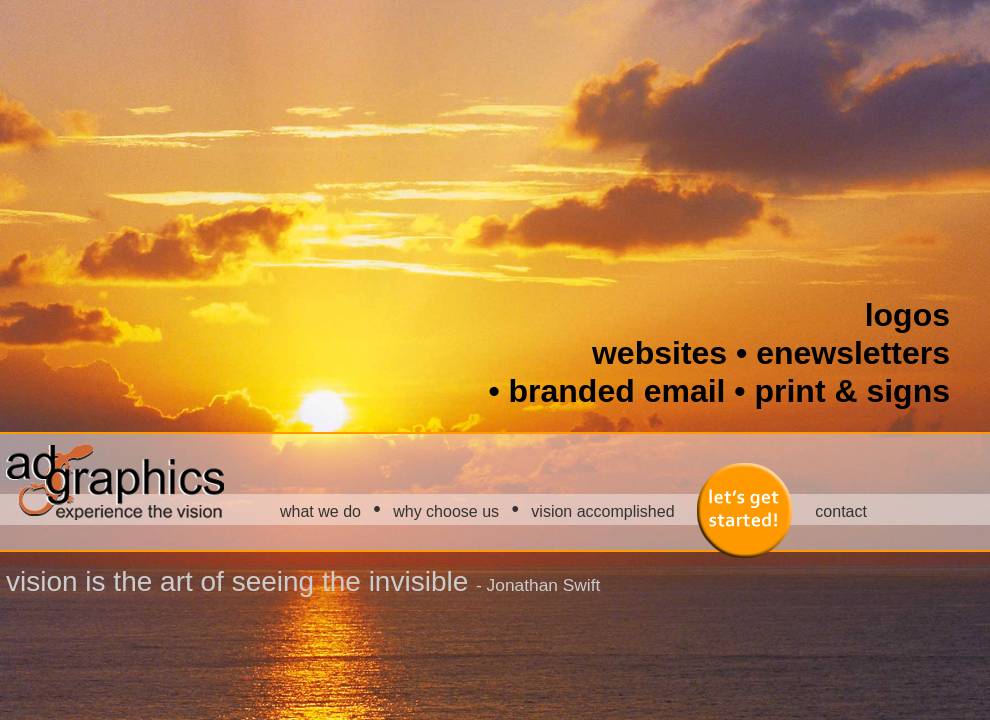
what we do (320, 511)
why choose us (446, 511)
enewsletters (853, 353)
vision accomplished (602, 511)
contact (841, 511)
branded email (617, 391)
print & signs (852, 391)
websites (659, 353)
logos (907, 315)
